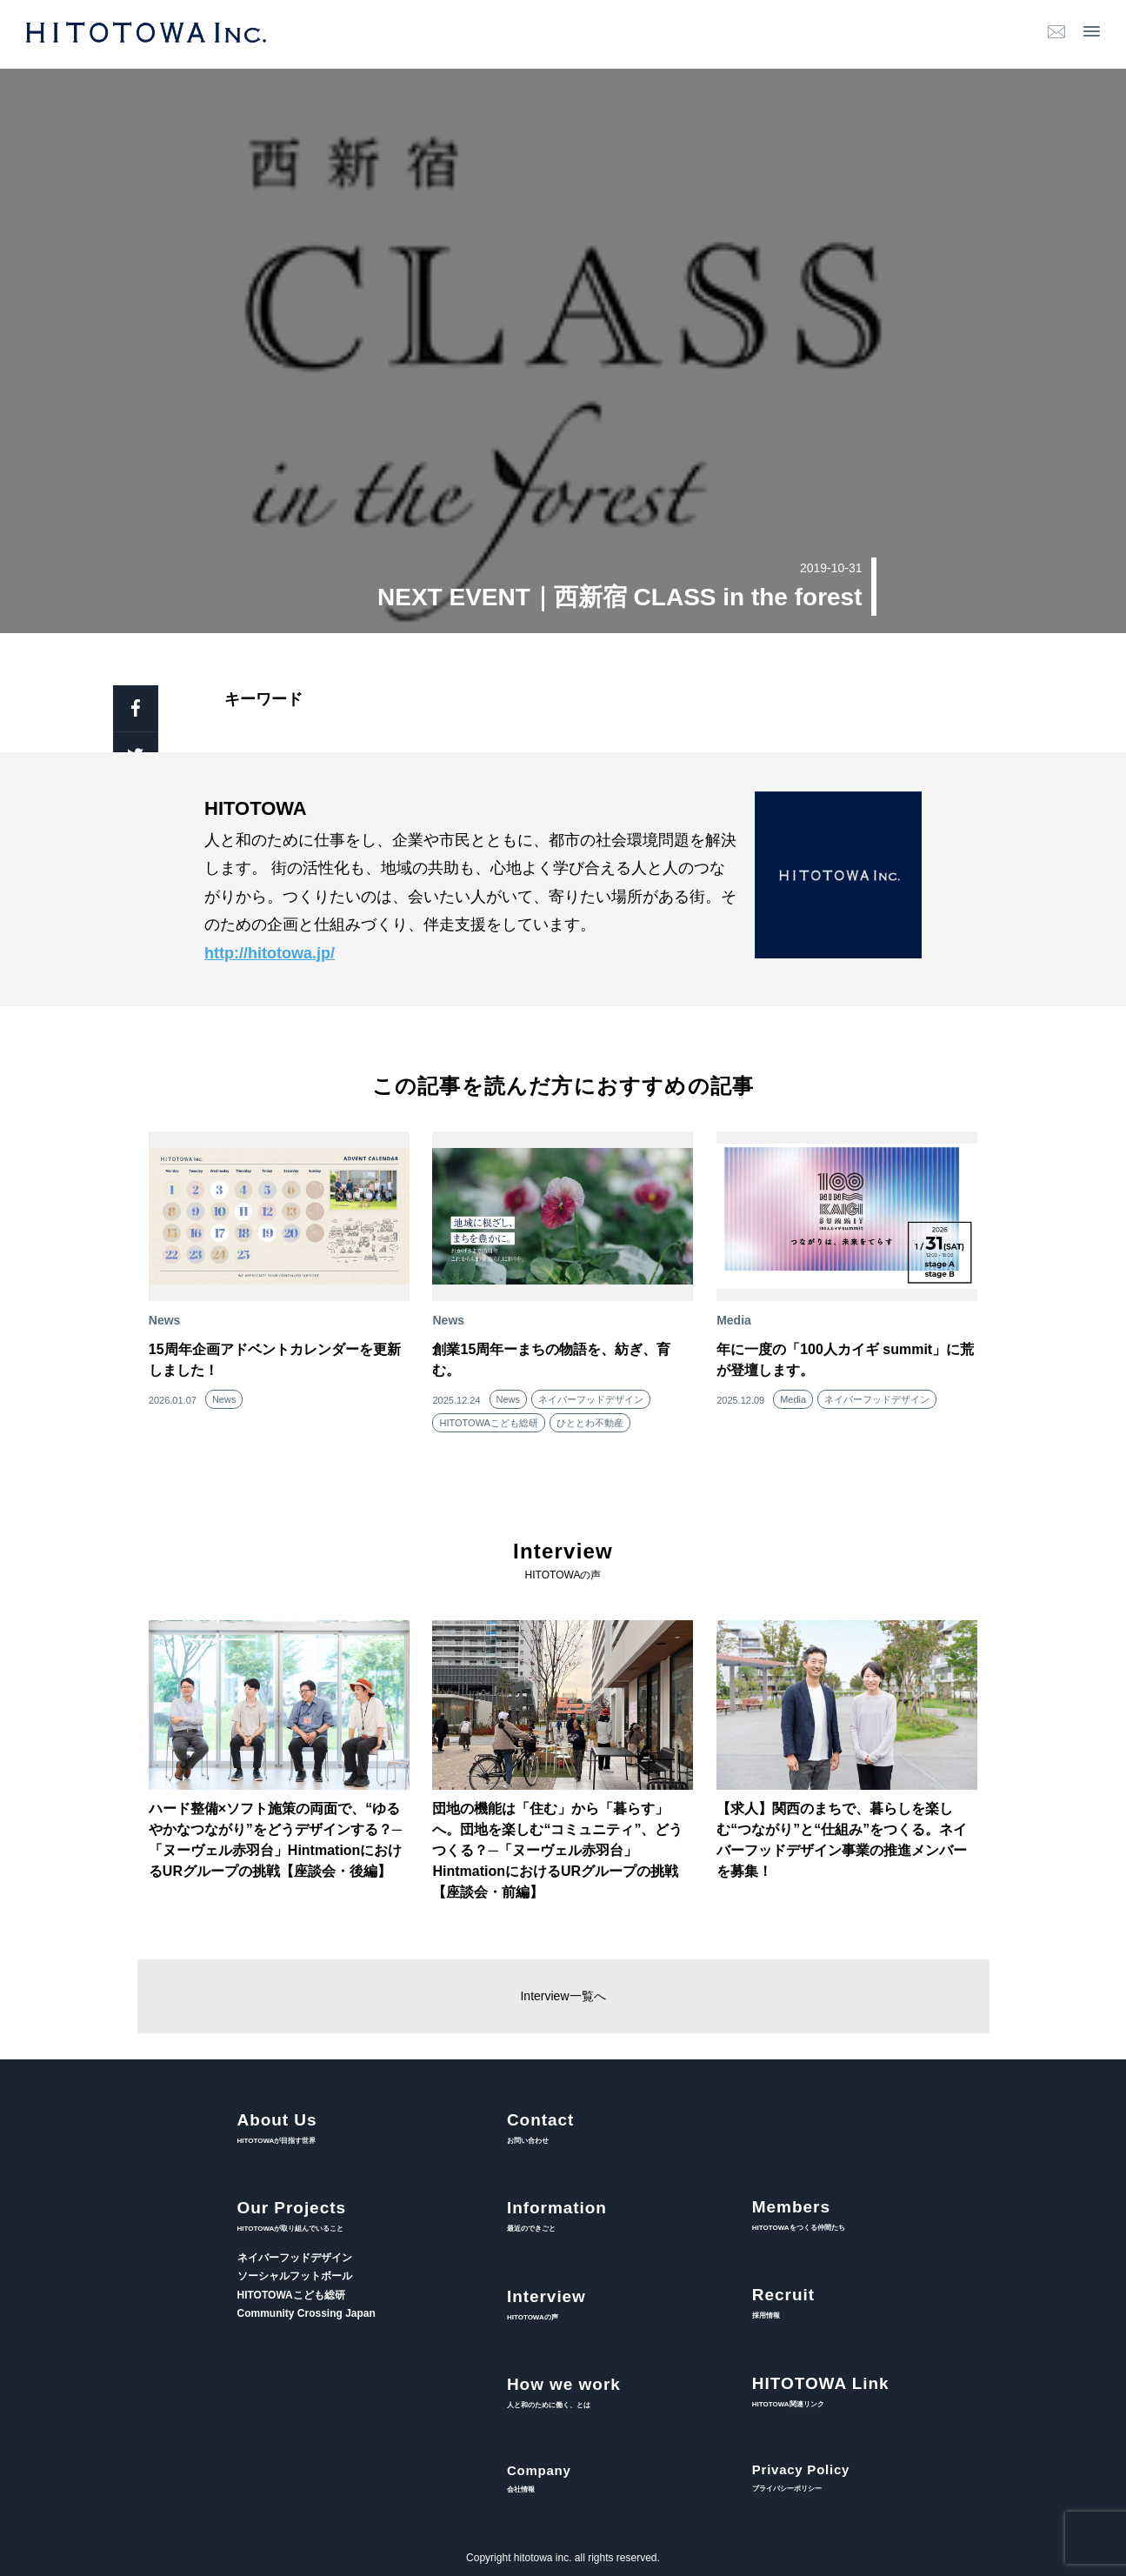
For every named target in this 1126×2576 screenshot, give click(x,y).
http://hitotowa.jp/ (269, 953)
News (224, 1399)
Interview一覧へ (562, 1996)
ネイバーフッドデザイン (590, 1399)
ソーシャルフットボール (294, 2276)
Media (793, 1399)
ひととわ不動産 (589, 1423)
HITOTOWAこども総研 (488, 1423)
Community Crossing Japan (306, 2313)
